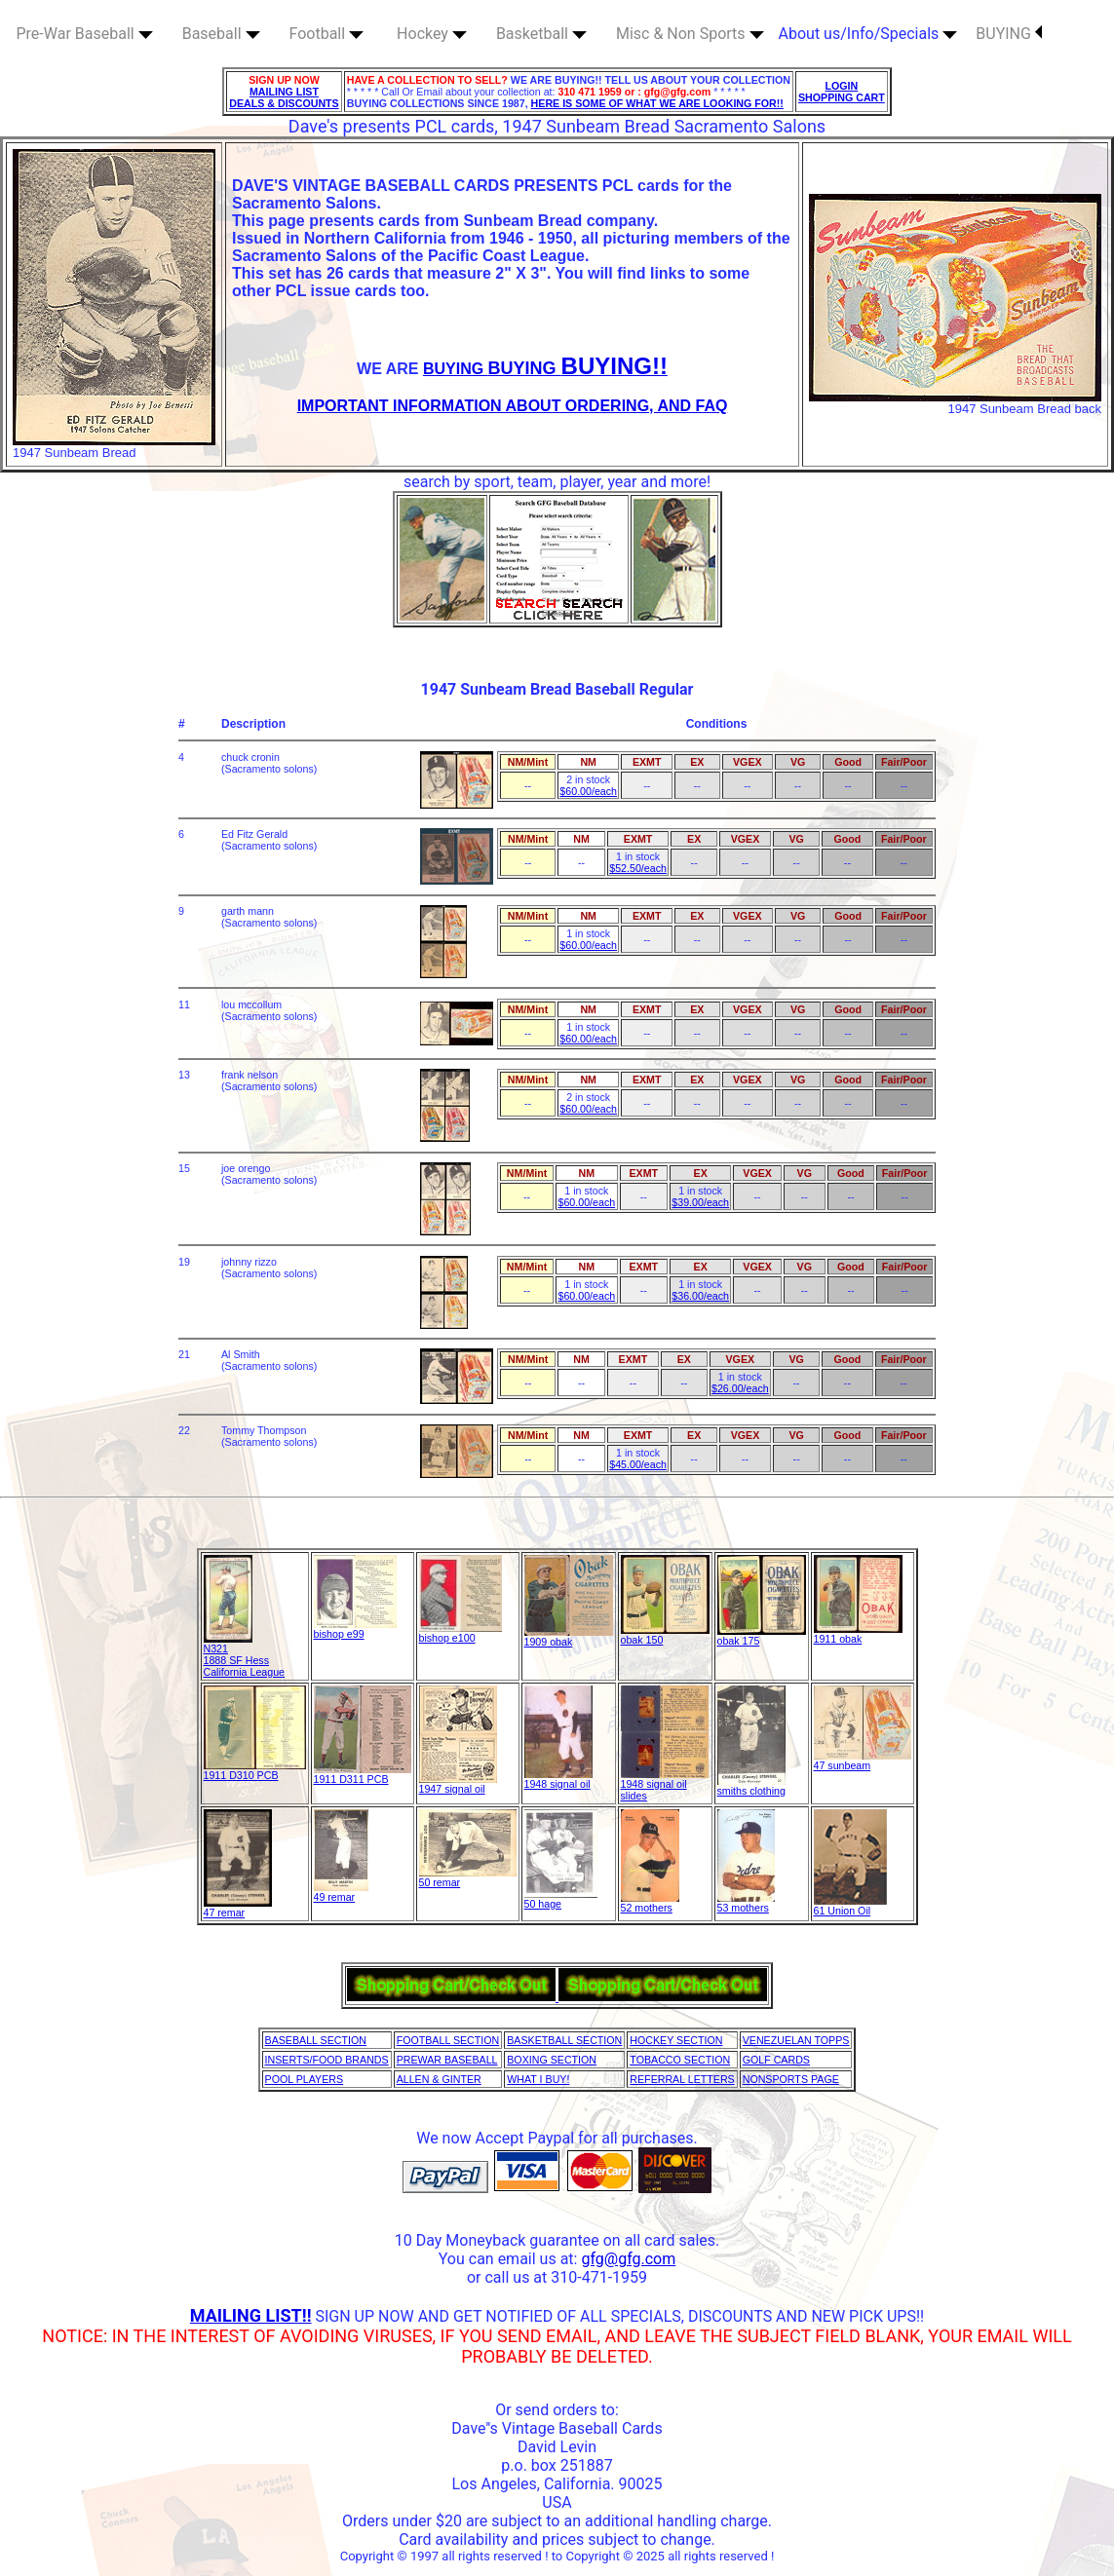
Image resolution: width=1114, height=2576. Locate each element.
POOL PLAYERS (304, 2079)
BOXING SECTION (551, 2059)
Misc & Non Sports (690, 33)
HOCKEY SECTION (676, 2040)
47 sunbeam (862, 1760)
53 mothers (746, 1902)
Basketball (541, 33)
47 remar (238, 1907)
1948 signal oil (558, 1779)
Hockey (432, 33)
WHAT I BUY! (538, 2079)
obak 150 (665, 1635)
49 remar (341, 1892)
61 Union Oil (850, 1905)
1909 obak (568, 1637)
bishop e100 (460, 1633)
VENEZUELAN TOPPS (796, 2040)
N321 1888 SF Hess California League (245, 1655)
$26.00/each (740, 1388)
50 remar (468, 1877)
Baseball (221, 33)
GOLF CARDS (776, 2059)
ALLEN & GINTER (439, 2079)
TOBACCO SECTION (680, 2059)
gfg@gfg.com (628, 2259)
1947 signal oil (458, 1784)
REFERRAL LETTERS (682, 2079)
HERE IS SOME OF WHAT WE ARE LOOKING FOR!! (657, 103)
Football (327, 33)
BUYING (1009, 33)
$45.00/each (638, 1464)
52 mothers (650, 1902)
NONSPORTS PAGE (791, 2079)
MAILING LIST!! (251, 2315)
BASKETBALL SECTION (564, 2040)
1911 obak (858, 1634)
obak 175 (761, 1636)
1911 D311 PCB (362, 1774)
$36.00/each (700, 1296)
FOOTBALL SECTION (448, 2040)
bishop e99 (355, 1629)
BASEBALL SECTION (315, 2040)
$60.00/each (588, 791)
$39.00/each (700, 1202)
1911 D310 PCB (255, 1770)
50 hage (560, 1899)
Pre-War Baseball (85, 33)
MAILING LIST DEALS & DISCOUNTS (284, 97)
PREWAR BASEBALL (447, 2059)
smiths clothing (751, 1786)
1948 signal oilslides (665, 1784)
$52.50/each (638, 868)
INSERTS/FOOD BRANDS (327, 2059)
